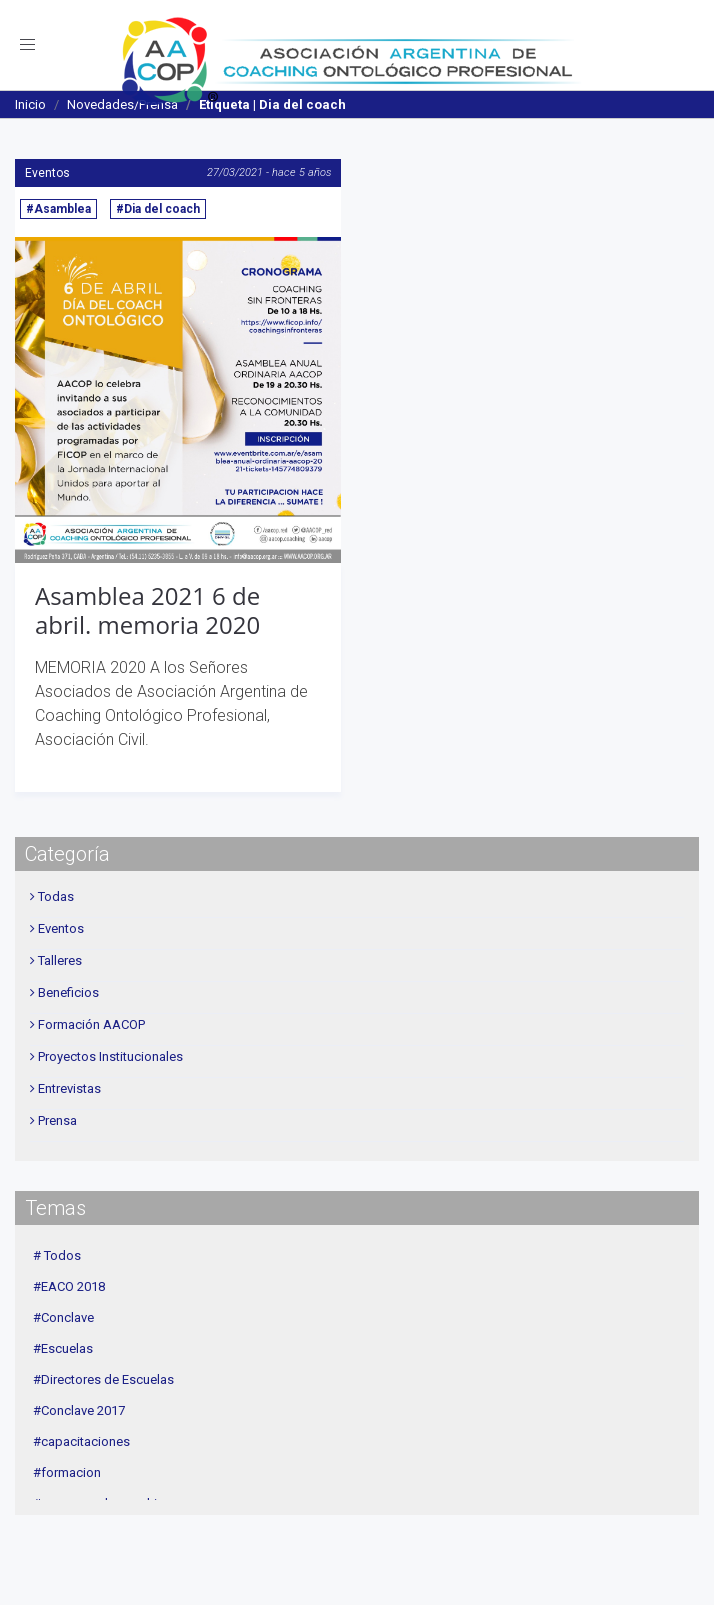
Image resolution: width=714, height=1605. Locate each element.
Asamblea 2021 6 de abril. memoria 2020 (147, 610)
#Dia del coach (158, 209)
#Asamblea (58, 209)
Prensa (57, 1120)
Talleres (60, 960)
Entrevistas (69, 1088)
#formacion (67, 1472)
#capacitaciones (81, 1441)
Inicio (30, 104)
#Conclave (63, 1317)
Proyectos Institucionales (110, 1056)
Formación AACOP (91, 1024)
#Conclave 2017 (79, 1410)
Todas (56, 896)
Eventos (47, 173)
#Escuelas (63, 1348)
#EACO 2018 (69, 1286)
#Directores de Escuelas (103, 1379)
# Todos (57, 1255)
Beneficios (68, 992)
